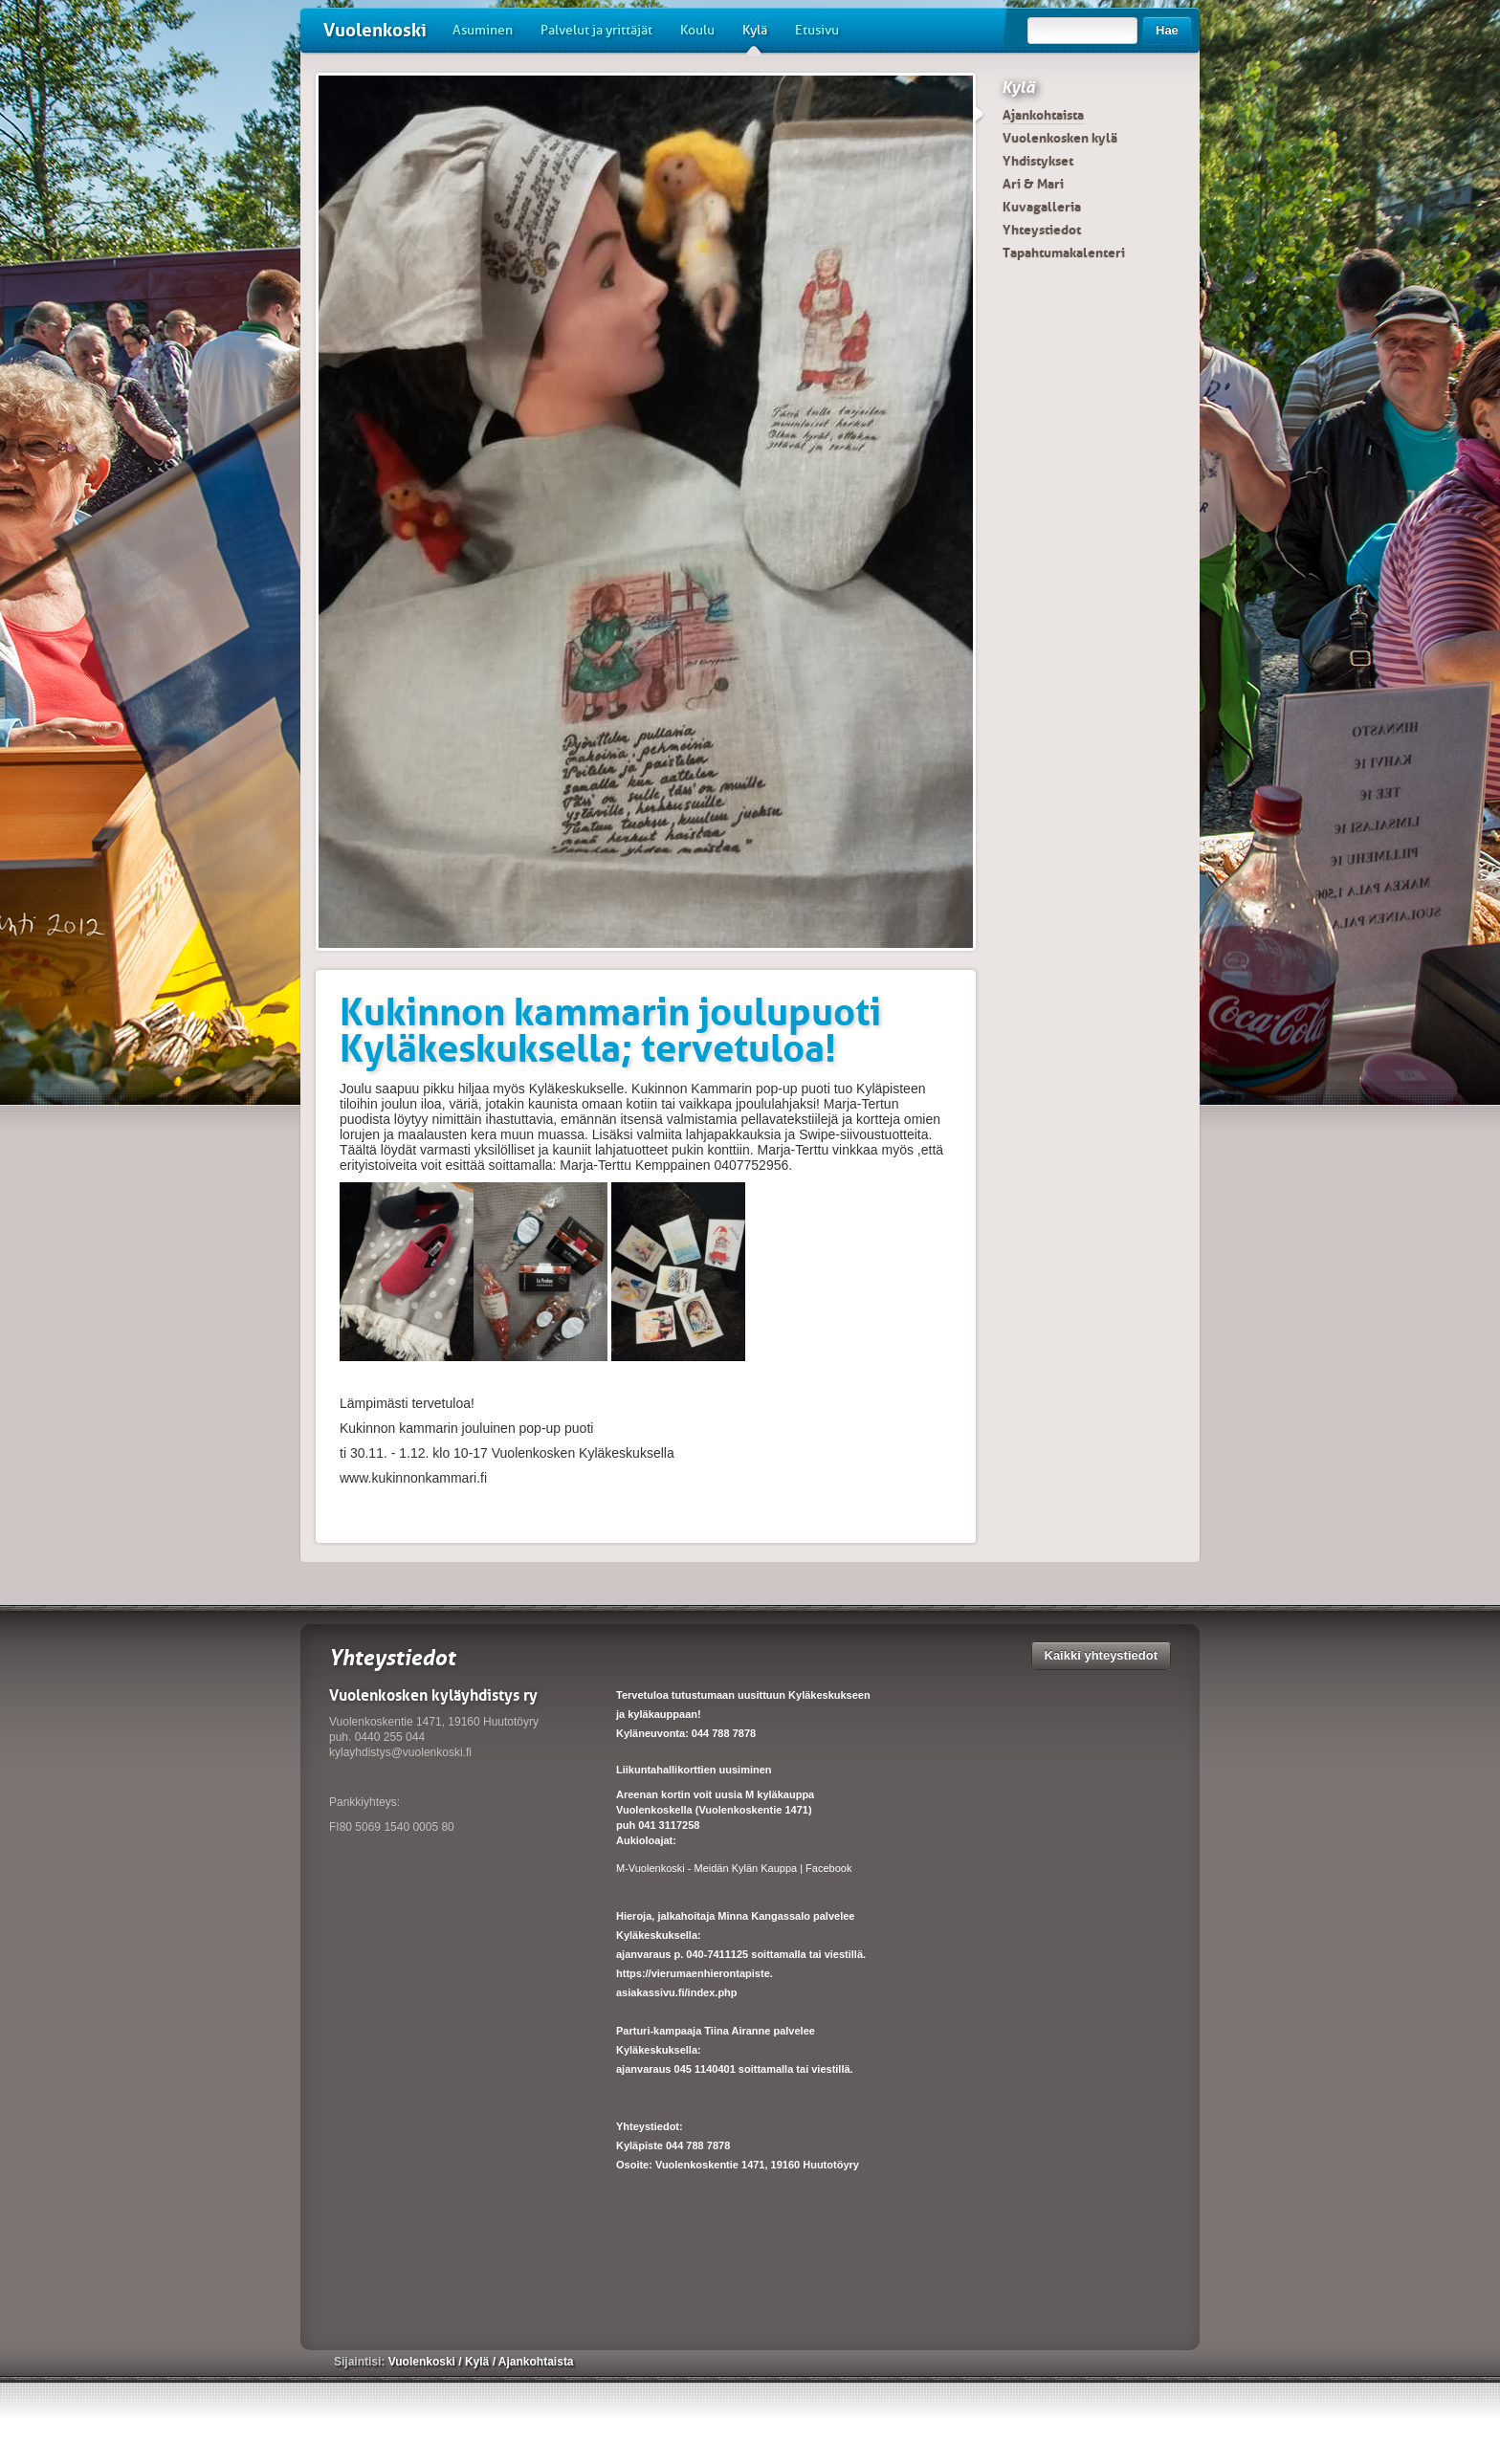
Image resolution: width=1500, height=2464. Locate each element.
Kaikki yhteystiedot (1101, 1655)
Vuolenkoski (375, 30)
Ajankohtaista (1043, 114)
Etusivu (817, 30)
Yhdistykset (1038, 160)
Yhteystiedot (1042, 229)
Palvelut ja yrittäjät (596, 30)
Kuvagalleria (1042, 206)
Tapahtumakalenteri (1064, 252)
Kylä (754, 37)
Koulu (697, 30)
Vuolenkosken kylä (1060, 137)
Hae (1167, 30)
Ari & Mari (1033, 183)
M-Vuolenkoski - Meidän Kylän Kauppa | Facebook (733, 1868)
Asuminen (482, 30)
